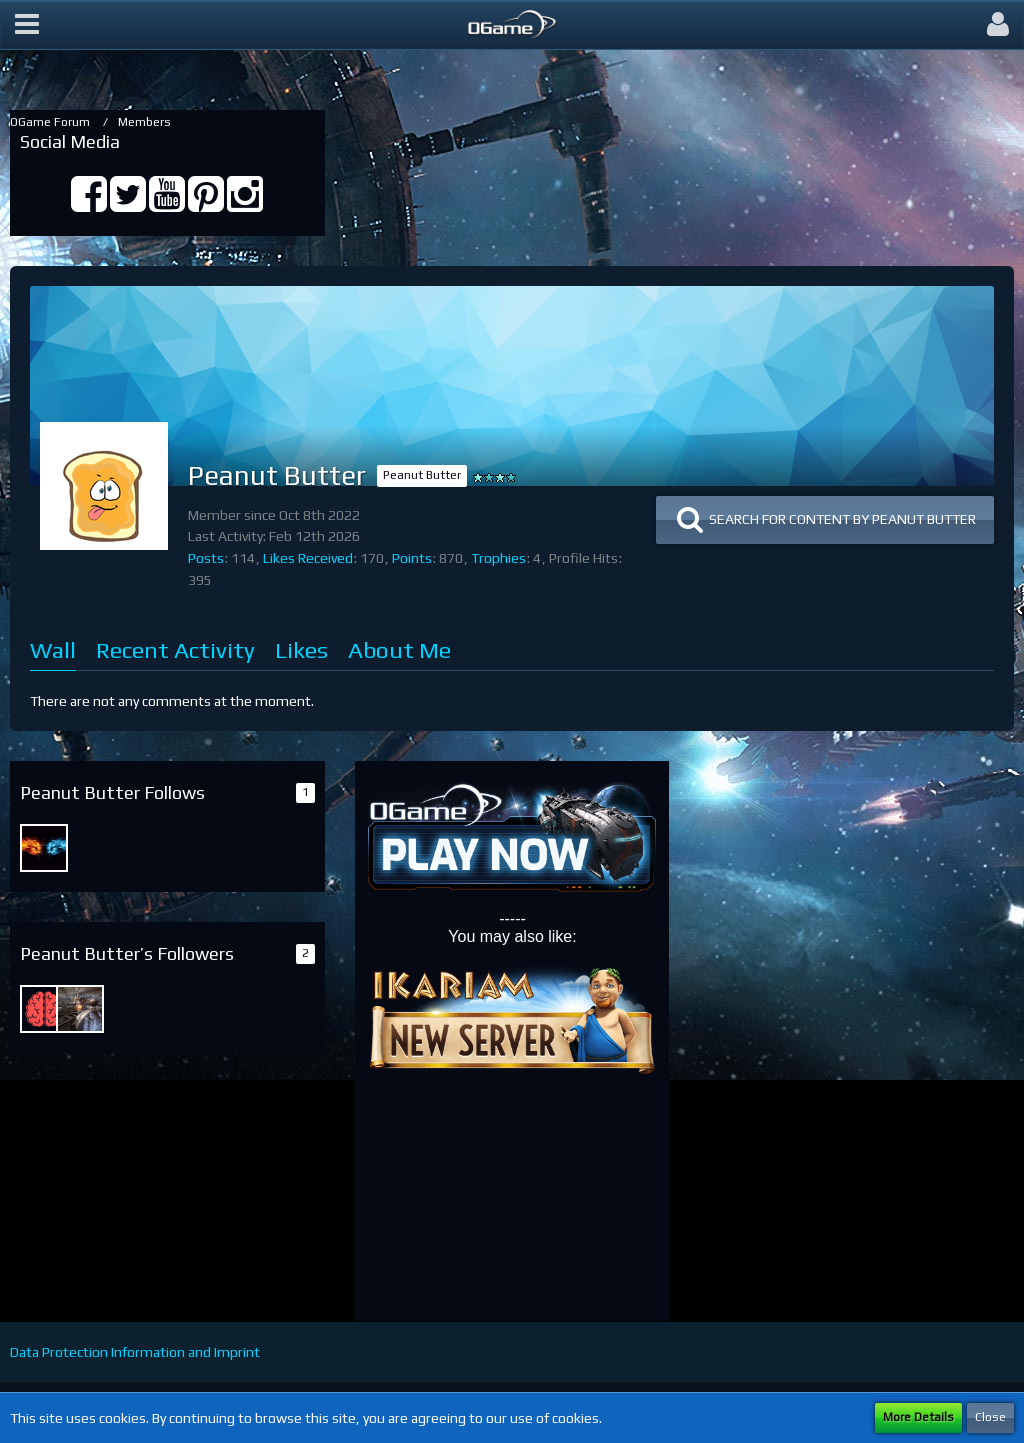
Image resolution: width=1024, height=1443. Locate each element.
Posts (206, 558)
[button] (27, 25)
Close (990, 1417)
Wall (53, 649)
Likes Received (308, 558)
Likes (301, 649)
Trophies (498, 558)
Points (412, 558)
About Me (399, 649)
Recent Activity (175, 649)
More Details (918, 1417)
